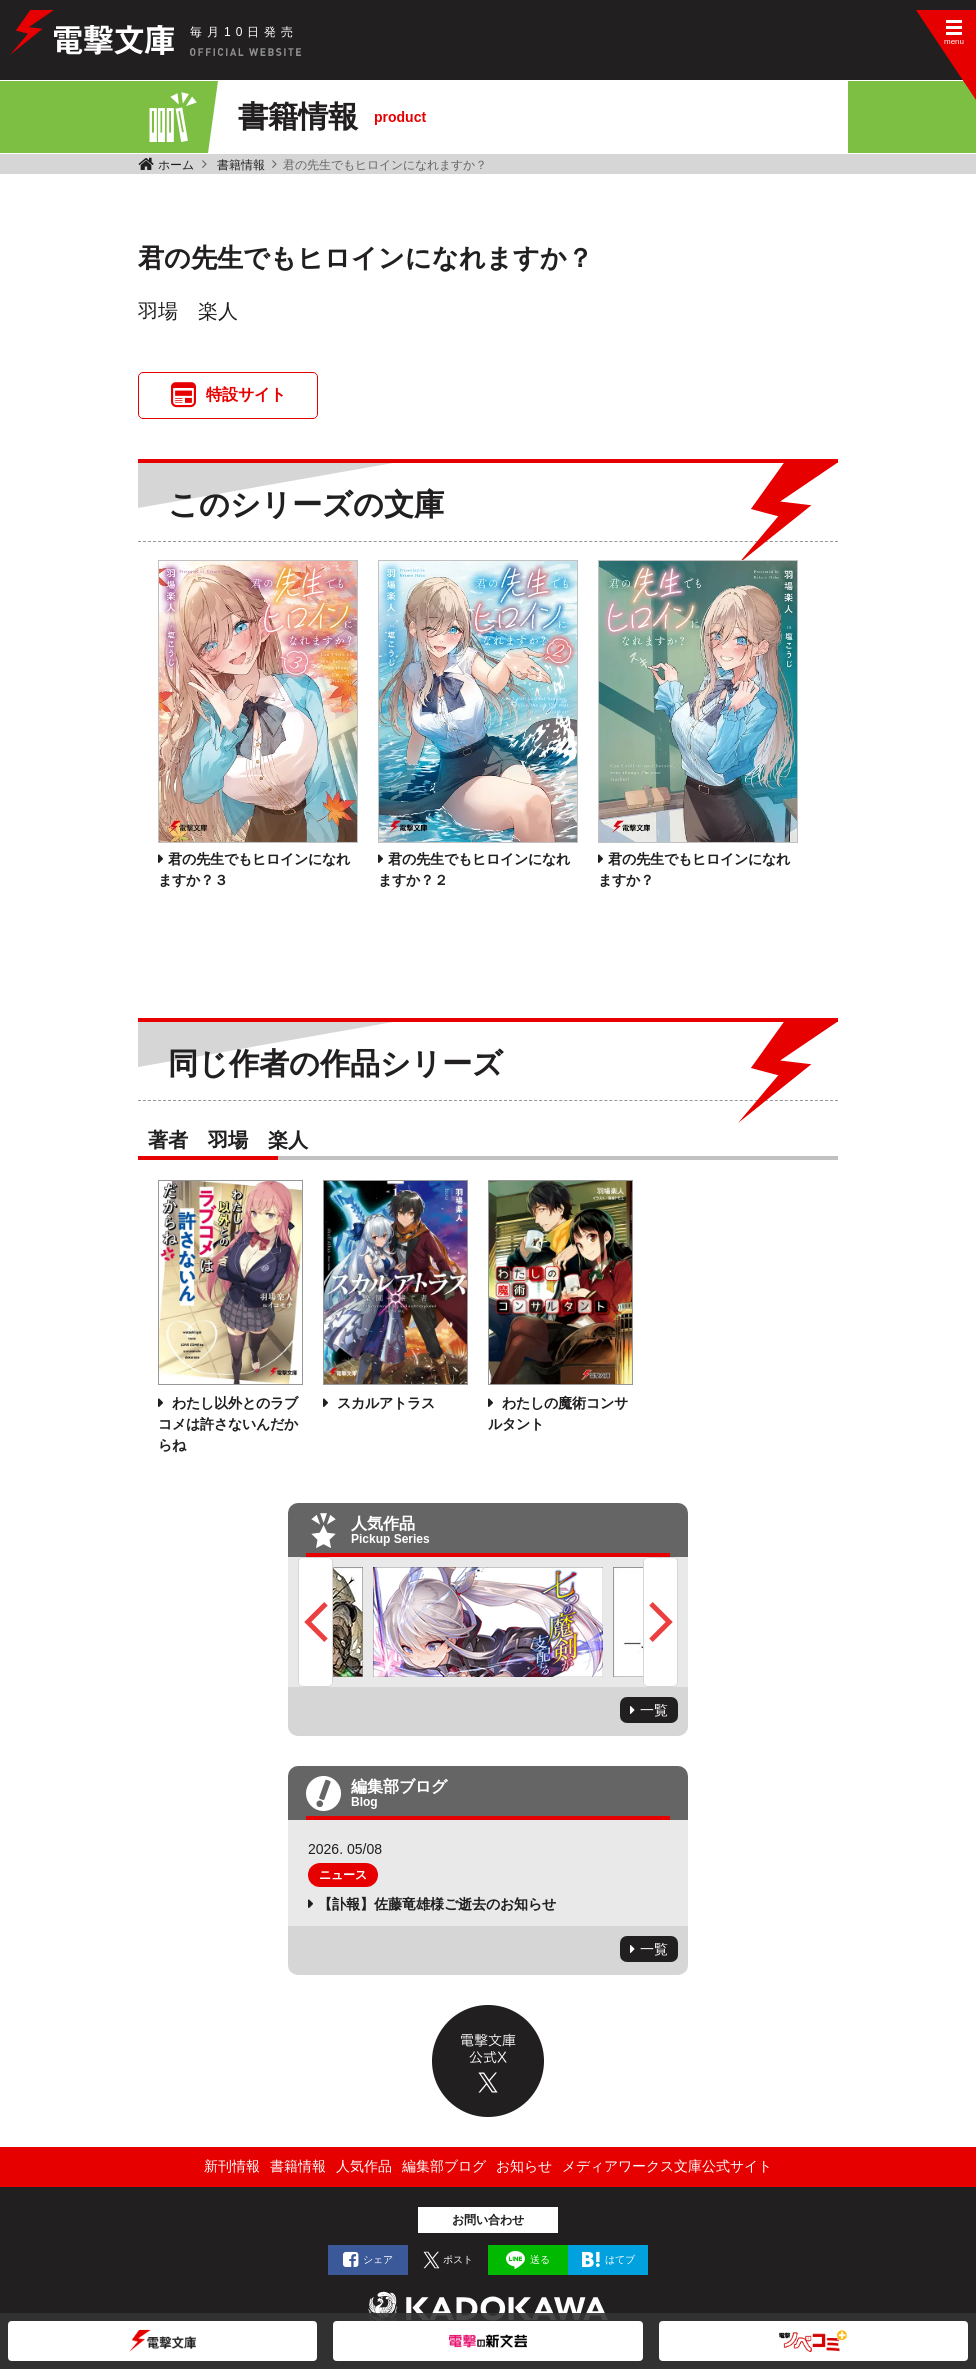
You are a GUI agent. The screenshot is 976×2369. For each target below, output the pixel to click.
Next (660, 1622)
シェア (378, 2259)
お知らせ (524, 2166)
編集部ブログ (444, 2166)
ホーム (176, 165)
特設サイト (246, 394)
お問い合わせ (488, 2220)
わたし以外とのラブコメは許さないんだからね (228, 1424)
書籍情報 (241, 165)
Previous (315, 1622)
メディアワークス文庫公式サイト (667, 2166)
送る (540, 2259)
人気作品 (364, 2166)
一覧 (654, 1710)
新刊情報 (232, 2166)
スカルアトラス (384, 1403)
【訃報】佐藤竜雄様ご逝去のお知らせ (437, 1904)
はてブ (620, 2259)
